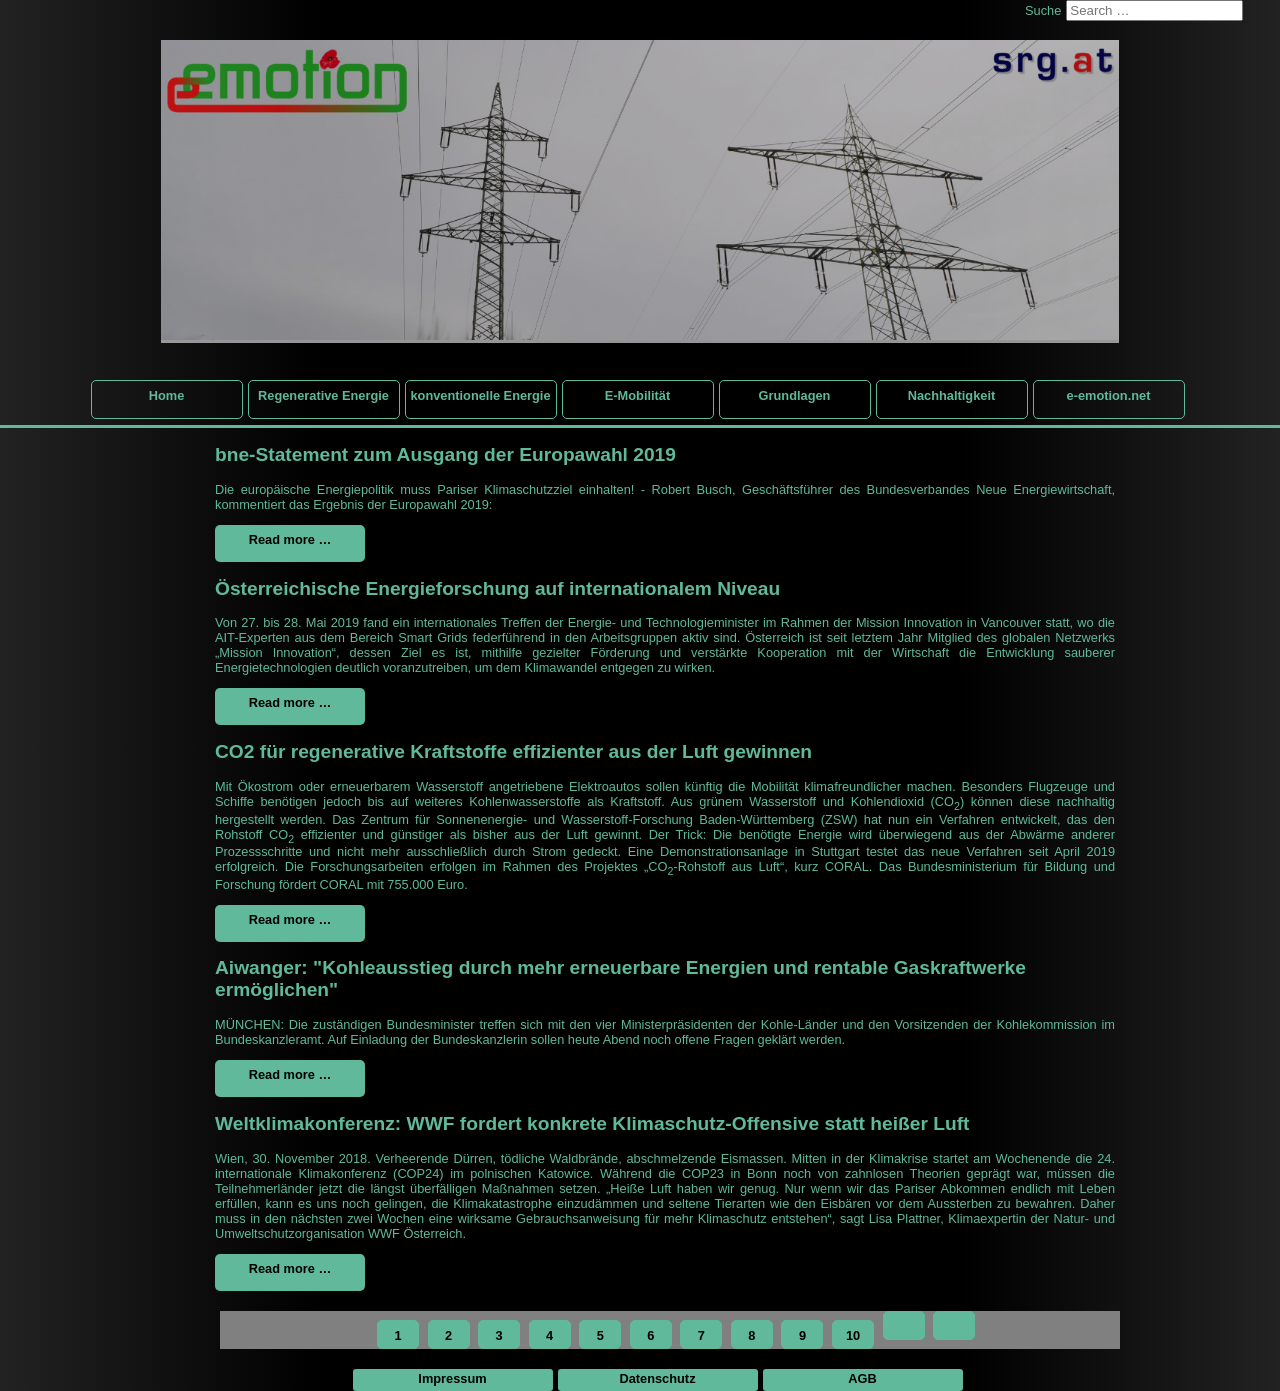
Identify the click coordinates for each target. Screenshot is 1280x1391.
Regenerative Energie (323, 395)
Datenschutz (657, 1378)
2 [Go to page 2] (448, 1335)
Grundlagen (795, 395)
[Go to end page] (954, 1325)
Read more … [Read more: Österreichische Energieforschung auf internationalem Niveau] (290, 702)
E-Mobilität (637, 395)
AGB (862, 1378)
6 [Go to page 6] (650, 1335)
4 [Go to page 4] (549, 1335)
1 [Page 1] (397, 1335)
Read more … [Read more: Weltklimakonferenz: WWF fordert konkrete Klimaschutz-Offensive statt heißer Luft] (290, 1268)
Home (167, 395)
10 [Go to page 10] (853, 1335)
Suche (1043, 10)
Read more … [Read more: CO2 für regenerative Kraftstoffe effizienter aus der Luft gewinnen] (290, 919)
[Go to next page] (904, 1325)
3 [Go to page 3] (499, 1335)
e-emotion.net (1109, 395)
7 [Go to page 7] (701, 1335)
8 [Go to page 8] (751, 1335)
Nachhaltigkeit (951, 395)
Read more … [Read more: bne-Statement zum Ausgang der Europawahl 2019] (290, 539)
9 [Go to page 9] (802, 1335)
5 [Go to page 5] (600, 1335)
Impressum (452, 1378)
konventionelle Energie (480, 395)
